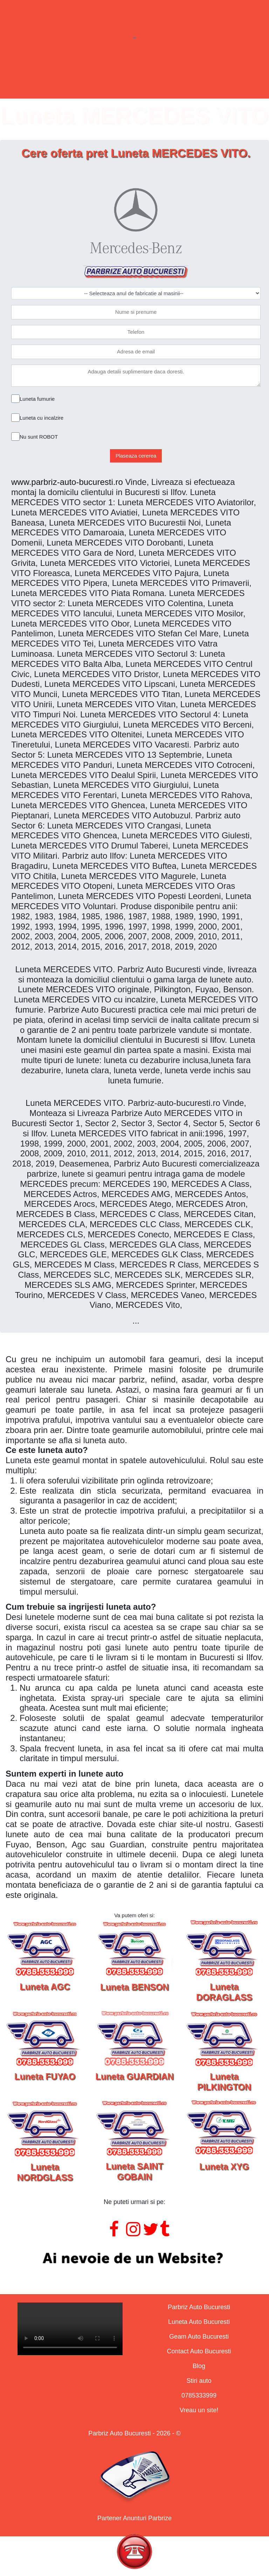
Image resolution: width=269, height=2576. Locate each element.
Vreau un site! (199, 2410)
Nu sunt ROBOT (39, 437)
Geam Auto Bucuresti (199, 2336)
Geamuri (147, 81)
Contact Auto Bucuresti (199, 2351)
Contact (192, 81)
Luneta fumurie (37, 399)
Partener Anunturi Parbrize (134, 2518)
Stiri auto (198, 2380)
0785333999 (198, 2395)
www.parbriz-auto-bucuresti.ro (67, 482)
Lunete (104, 81)
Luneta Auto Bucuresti (199, 2321)
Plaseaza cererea (136, 456)
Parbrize (60, 81)
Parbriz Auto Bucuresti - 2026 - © (134, 2433)
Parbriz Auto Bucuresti (199, 2307)
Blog (199, 2365)
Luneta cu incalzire (41, 418)
